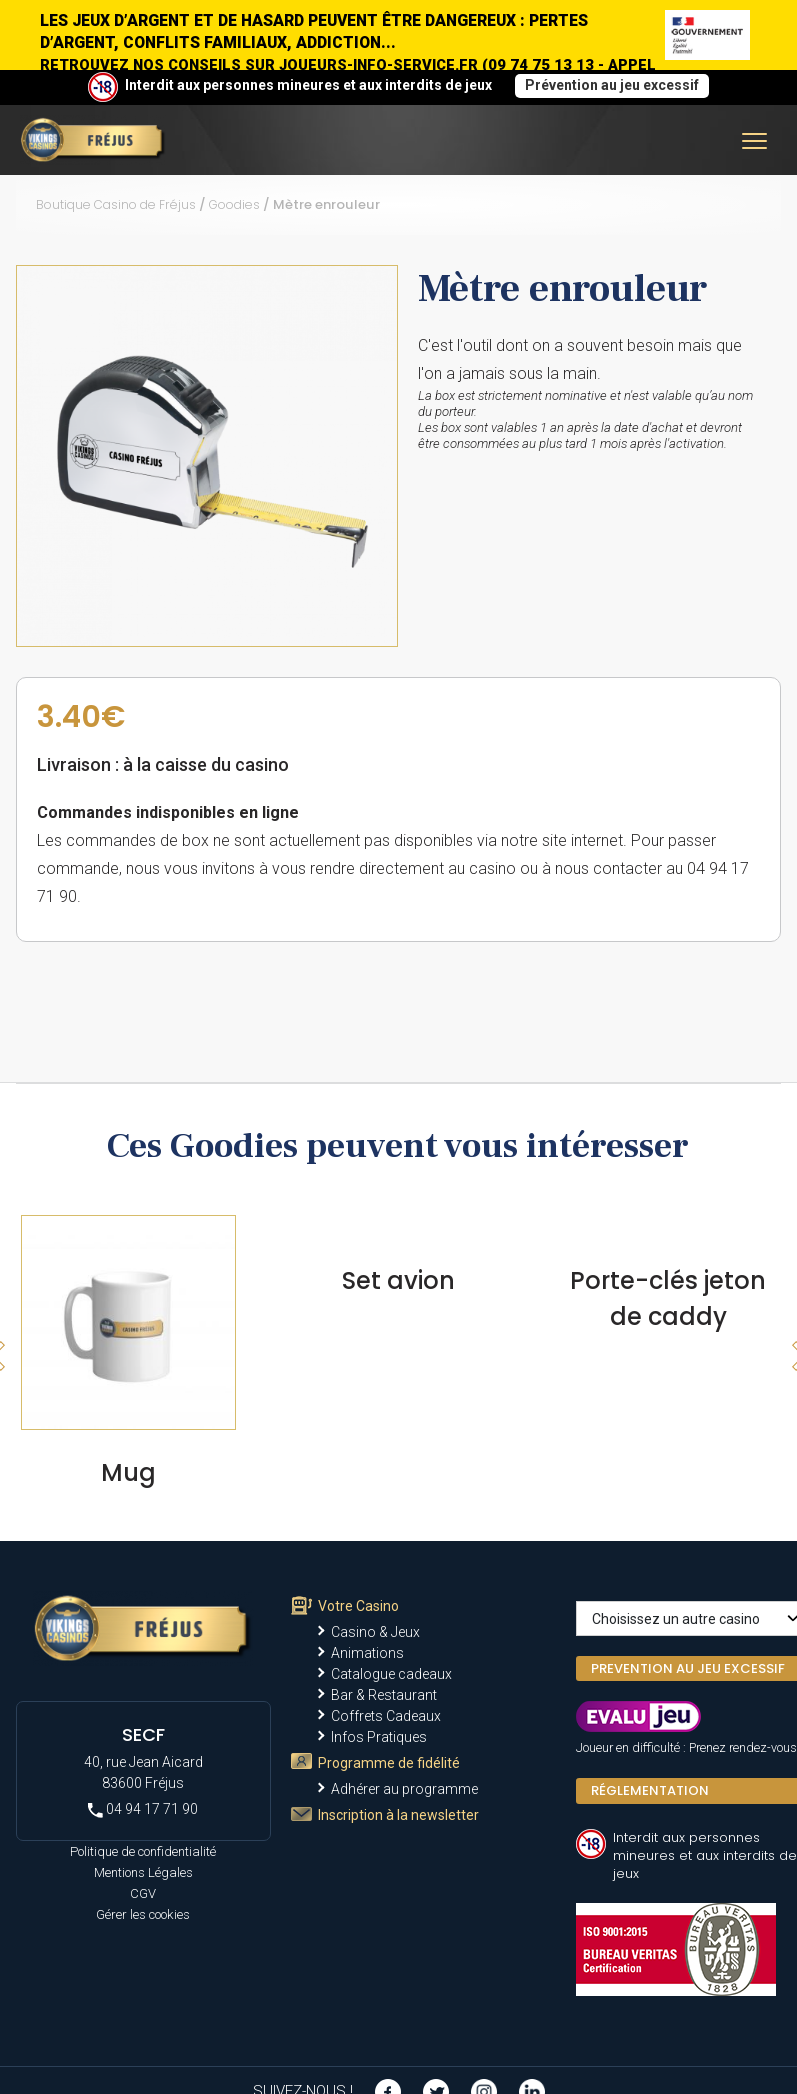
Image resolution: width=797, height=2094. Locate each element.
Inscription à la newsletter (398, 1815)
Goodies (234, 204)
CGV (143, 1893)
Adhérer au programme (404, 1789)
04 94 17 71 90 (143, 1809)
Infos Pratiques (379, 1737)
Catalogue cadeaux (391, 1674)
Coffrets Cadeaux (386, 1716)
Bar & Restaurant (384, 1695)
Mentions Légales (143, 1872)
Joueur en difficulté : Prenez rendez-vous (686, 1747)
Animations (367, 1653)
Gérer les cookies (143, 1914)
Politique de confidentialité (143, 1851)
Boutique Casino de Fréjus (116, 204)
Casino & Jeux (375, 1632)
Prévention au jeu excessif (612, 85)
